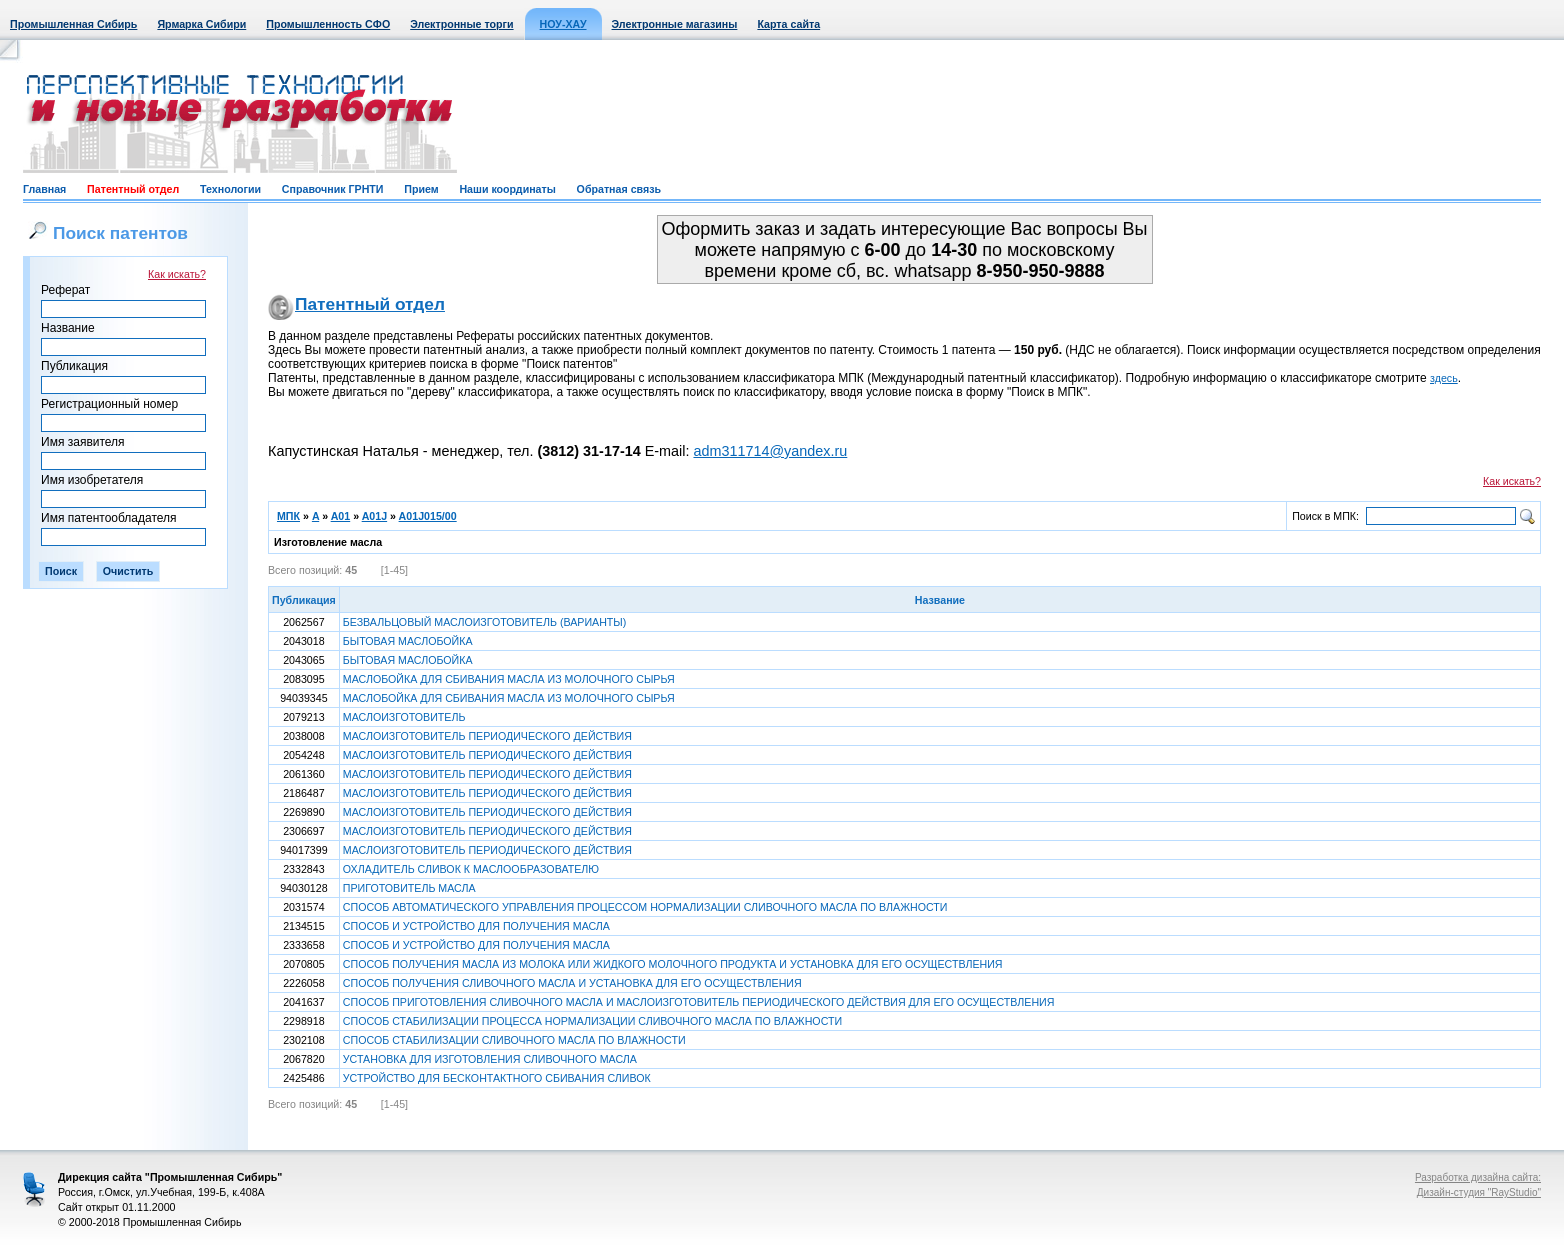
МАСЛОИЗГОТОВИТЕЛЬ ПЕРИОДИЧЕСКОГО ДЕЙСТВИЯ (487, 736)
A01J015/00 (428, 516)
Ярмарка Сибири (201, 24)
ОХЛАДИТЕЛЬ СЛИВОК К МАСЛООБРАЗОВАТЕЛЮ (471, 869)
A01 (341, 516)
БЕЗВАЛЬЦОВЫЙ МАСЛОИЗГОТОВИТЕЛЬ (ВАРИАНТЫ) (485, 622)
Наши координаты (507, 189)
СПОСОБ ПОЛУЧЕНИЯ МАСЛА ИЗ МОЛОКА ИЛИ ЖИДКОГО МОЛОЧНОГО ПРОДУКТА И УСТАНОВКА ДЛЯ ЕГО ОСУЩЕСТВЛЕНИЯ (673, 964)
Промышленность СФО (328, 24)
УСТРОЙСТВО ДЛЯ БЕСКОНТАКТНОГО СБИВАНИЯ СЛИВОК (497, 1078)
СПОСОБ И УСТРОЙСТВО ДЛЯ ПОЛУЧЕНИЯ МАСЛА (476, 926)
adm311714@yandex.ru (770, 451)
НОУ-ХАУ (563, 24)
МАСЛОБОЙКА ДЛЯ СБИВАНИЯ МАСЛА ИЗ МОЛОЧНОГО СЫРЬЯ (509, 679)
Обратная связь (619, 189)
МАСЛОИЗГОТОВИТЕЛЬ (404, 717)
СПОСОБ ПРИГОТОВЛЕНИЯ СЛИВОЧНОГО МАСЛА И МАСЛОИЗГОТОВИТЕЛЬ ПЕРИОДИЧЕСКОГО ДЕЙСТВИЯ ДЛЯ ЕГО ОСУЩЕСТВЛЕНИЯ (699, 1002)
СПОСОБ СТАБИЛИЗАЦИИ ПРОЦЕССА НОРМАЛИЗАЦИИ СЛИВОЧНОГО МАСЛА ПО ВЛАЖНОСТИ (592, 1021)
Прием (421, 189)
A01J (374, 516)
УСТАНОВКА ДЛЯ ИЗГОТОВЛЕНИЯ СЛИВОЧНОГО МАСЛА (490, 1059)
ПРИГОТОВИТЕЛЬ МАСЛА (409, 888)
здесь (1444, 378)
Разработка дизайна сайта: (1478, 1177)
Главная (44, 189)
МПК (288, 516)
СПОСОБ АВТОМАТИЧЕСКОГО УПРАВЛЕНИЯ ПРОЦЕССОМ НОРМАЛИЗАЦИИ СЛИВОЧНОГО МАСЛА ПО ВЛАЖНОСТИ (645, 907)
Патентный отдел (133, 189)
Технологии (230, 189)
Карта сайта (788, 24)
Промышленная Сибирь (73, 24)
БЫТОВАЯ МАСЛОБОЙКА (408, 641)
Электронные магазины (675, 24)
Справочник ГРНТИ (333, 189)
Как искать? (177, 274)
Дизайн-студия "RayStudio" (1479, 1192)
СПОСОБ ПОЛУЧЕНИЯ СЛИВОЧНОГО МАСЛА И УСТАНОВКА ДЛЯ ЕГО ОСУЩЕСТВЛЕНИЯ (572, 983)
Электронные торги (461, 24)
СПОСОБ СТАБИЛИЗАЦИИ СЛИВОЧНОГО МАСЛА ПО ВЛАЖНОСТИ (514, 1040)
